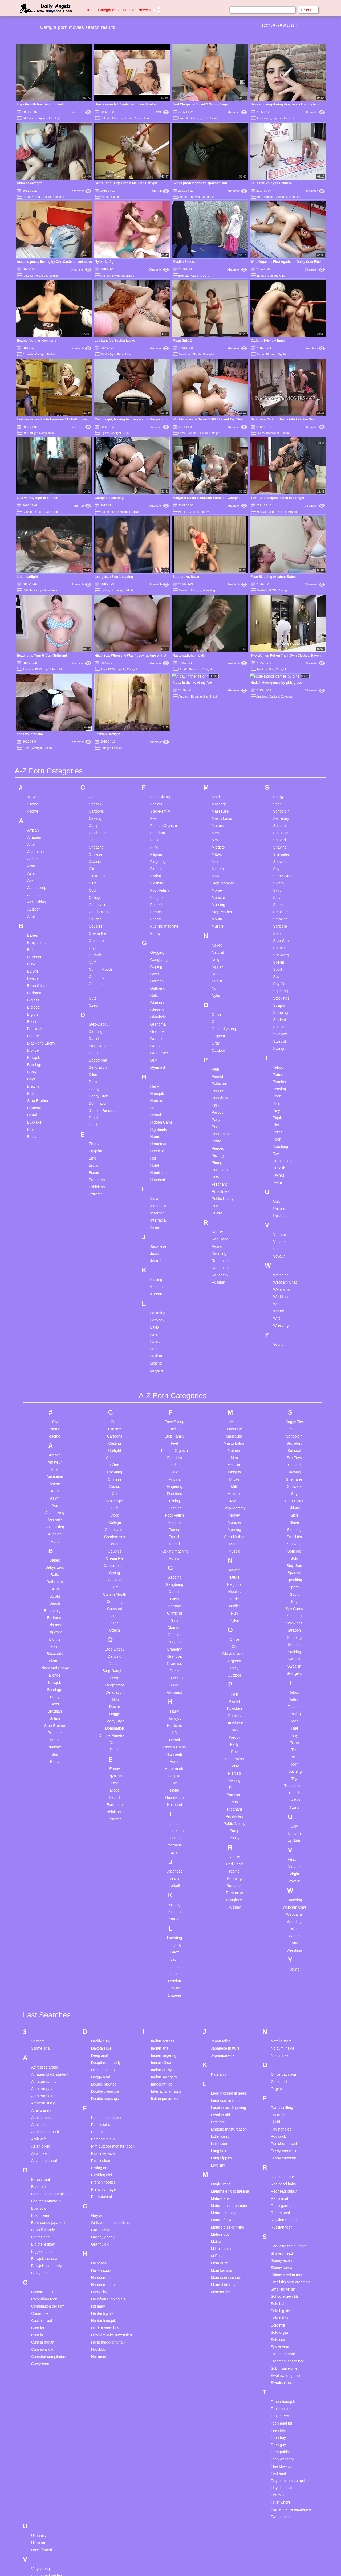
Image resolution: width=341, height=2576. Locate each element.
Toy (276, 1025)
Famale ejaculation (107, 1989)
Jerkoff (155, 1132)
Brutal (32, 987)
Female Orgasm (163, 697)
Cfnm (93, 712)
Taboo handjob (283, 2273)
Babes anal (40, 2051)
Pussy (217, 1085)
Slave (277, 769)
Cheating (96, 719)
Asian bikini (40, 2018)
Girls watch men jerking (110, 2094)
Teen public (280, 2323)
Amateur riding (43, 1967)
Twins (278, 1054)
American (184, 354)
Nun (215, 860)
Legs (154, 1220)
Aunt (31, 788)
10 (284, 25)
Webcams (281, 1161)
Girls (282, 275)
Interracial (158, 1092)
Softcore (280, 798)
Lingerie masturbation (229, 2001)
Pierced (218, 1020)
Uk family (39, 2407)
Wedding (280, 1168)
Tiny (276, 982)
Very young (40, 2440)
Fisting (155, 748)
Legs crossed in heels (229, 1965)
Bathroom (272, 433)
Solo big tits (280, 2182)
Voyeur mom (41, 2469)
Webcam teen (42, 2517)
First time (158, 740)
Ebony (94, 1015)
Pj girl (275, 1994)
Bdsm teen (40, 2087)
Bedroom (34, 864)
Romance (220, 1132)
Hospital (157, 1023)
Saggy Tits (281, 668)
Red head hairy (283, 2056)
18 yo (31, 668)
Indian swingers (164, 1949)
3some (32, 676)
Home (90, 10)
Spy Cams (281, 855)
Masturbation (222, 690)
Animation (35, 723)
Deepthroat (98, 932)
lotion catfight (27, 577)
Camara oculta (43, 2163)
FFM (154, 719)
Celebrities (97, 704)
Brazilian (34, 958)
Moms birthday (223, 2156)
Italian (155, 1099)
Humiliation (159, 1044)
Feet (154, 690)
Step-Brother (37, 972)
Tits (276, 996)
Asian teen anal (44, 2032)
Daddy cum (100, 1913)
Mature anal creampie (229, 2077)
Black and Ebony (41, 915)
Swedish (280, 913)
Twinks (279, 1047)
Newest (144, 10)
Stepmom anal (283, 2225)
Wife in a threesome (47, 2531)
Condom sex (99, 783)
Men (215, 704)
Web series (40, 2488)
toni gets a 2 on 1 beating (114, 577)
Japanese (158, 1118)
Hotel (154, 1037)
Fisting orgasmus (105, 2039)
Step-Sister (282, 748)
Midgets (218, 719)
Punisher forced (284, 2015)
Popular (129, 10)
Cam (93, 668)
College (95, 769)
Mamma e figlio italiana (230, 2063)
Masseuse (220, 683)
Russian (218, 1154)
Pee (215, 998)
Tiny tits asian (282, 2359)
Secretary (281, 690)
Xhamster (81, 112)
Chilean (117, 118)
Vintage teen (41, 2455)
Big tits (281, 354)
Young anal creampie (48, 2550)
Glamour (157, 874)
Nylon (116, 275)
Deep (93, 925)
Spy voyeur (280, 2218)
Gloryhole (158, 889)
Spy (276, 848)
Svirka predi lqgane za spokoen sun (200, 183)
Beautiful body (43, 2101)
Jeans (155, 1125)
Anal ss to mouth (45, 2003)
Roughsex (220, 1147)
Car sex (95, 676)
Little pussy (220, 2008)
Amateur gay (41, 1960)
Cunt (93, 863)
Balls (31, 821)
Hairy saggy (101, 2142)
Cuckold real (41, 2192)
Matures (218, 697)
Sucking (279, 898)
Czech (94, 877)
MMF (216, 748)
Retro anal (279, 2070)
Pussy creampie (284, 2022)
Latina (155, 1213)
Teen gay (278, 2316)
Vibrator (279, 1106)
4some (32, 683)
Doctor (94, 953)
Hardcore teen (103, 2156)
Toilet (277, 1004)
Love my (218, 2037)
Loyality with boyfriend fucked (40, 104)
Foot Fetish (159, 762)
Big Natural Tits (266, 511)
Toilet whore (281, 2374)
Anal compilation (45, 1989)
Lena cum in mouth (226, 1972)
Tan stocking (281, 2280)
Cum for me (41, 2199)
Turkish (279, 1040)
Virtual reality (42, 2462)
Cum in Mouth (100, 841)
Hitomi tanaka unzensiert (111, 2207)
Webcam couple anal (48, 2495)
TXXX (161, 112)
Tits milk (277, 2367)
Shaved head (282, 2125)
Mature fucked (222, 2092)
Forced (156, 776)
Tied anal (278, 2345)
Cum (93, 834)
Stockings (127, 275)
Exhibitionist (99, 1058)
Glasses (157, 881)
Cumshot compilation (48, 2228)
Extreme (96, 1066)
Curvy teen (40, 2235)
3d (24, 118)
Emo (92, 1030)
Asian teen (40, 2025)
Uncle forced (41, 2421)
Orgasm (218, 908)
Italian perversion (165, 1970)
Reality (217, 1103)
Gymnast (157, 939)
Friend (155, 791)
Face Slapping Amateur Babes (274, 577)
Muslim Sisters (184, 262)
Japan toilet (220, 1913)
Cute (126, 433)
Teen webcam (282, 2331)
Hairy (154, 958)
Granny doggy (103, 2109)
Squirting (280, 863)
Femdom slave (103, 2011)
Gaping (156, 838)
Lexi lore (218, 1994)
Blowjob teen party (46, 2137)
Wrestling (52, 511)
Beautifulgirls (50, 275)
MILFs (217, 726)
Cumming (97, 848)
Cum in (37, 2207)
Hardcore (158, 972)
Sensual (280, 697)
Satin (277, 676)
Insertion (157, 1085)
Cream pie (39, 2185)
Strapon (279, 877)
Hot (153, 1030)
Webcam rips (42, 2510)
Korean (156, 1166)
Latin (154, 1206)
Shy (276, 740)
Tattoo (278, 946)
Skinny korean (282, 2139)
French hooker (103, 2054)
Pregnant (219, 1056)
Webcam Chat (285, 1154)
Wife (277, 1190)
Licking (156, 1235)
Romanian (220, 1139)
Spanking (281, 827)
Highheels (158, 1001)
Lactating (157, 1184)
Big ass (277, 118)
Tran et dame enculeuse (291, 2381)
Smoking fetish (283, 2161)
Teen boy (278, 2309)
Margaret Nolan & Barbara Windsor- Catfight (206, 498)
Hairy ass (99, 2135)
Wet (276, 1175)
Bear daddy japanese (48, 2094)
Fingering (158, 733)
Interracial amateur (166, 1963)
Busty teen (40, 2145)
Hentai (155, 987)
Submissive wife (284, 2240)
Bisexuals (35, 900)
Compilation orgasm (47, 2178)
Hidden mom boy (105, 2199)
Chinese (58, 196)
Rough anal (280, 2084)
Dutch (94, 996)
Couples (95, 798)
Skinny (278, 755)
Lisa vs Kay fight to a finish (37, 498)
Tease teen (280, 2288)
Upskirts (280, 1087)
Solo (277, 805)
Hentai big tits (102, 2185)
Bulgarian (209, 196)
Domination (293, 196)
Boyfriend (43, 118)
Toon (277, 1011)
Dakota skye (101, 1920)
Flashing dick (102, 2047)
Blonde (104, 196)
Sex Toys (280, 704)
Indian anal (160, 1920)
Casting (95, 690)
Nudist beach (282, 1927)
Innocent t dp (162, 1956)
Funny (205, 511)
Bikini (31, 893)
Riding (217, 1118)
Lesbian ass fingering (228, 1979)
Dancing (95, 903)
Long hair (218, 2022)
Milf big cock (221, 2120)
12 (292, 25)
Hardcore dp (101, 2149)
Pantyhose (220, 970)
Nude (216, 845)
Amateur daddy (43, 1953)
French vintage (103, 2061)
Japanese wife (223, 1927)
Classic (95, 733)
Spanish (280, 819)
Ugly (277, 1073)
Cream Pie (97, 805)
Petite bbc (279, 1986)
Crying (94, 819)
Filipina (156, 726)
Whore (278, 1183)
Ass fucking (36, 759)
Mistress (218, 740)
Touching (280, 1018)
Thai (276, 975)
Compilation (47, 433)
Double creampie (105, 1963)
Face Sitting (210, 118)
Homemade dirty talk (108, 2214)
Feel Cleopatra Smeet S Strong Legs (200, 104)
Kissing (156, 1151)
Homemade (159, 1015)
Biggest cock (41, 2123)
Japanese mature (225, 1920)
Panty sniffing (282, 1979)
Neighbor (219, 831)
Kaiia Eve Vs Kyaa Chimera (271, 183)
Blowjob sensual (44, 2130)
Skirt (277, 762)
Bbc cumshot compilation (52, 2065)
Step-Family (160, 683)
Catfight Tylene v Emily (268, 340)
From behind (101, 2068)
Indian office (161, 1934)
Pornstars (220, 1041)
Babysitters (36, 814)
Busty (31, 1008)
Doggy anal (100, 1949)
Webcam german (45, 2502)
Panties (218, 962)
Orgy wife (278, 1960)
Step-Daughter (101, 917)
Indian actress (162, 1913)
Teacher (279, 953)
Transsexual (283, 1032)
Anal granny (41, 1982)
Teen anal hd (281, 2295)
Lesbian (134, 511)
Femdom (157, 704)
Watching (281, 1147)
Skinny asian (281, 2132)
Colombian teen (44, 2171)
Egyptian (96, 1023)
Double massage (105, 1970)
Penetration (221, 1006)
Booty (32, 943)
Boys (31, 951)
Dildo (93, 946)
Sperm (278, 834)
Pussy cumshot (283, 2030)
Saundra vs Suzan (186, 577)
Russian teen (282, 2099)
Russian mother (284, 2092)
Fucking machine (164, 798)
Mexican (218, 712)
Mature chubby (223, 2084)
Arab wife (39, 2011)
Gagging (157, 824)
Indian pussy (161, 1941)
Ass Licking (263, 118)
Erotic (93, 1037)
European (97, 1051)
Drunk (94, 989)
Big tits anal (40, 2109)
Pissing (218, 1027)
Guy (153, 932)
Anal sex (38, 1996)
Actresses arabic (45, 1939)
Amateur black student (49, 1946)
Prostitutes (220, 1063)
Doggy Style (99, 968)
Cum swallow (42, 2221)
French (156, 783)
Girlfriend (157, 860)
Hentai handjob (103, 2192)
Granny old (100, 2116)
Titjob (277, 989)
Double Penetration (136, 118)
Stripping (280, 884)
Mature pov (220, 2106)
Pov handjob (281, 2001)
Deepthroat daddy (106, 1934)
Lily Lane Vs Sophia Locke (115, 340)
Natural (218, 824)
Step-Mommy (223, 755)
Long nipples (221, 2030)
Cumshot (96, 855)
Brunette (183, 118)
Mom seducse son (226, 2149)
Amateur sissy (43, 1975)
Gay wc (97, 2087)
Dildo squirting (103, 1941)
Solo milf (278, 2197)
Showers (280, 733)
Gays (154, 845)
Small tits (280, 783)
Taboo (278, 939)
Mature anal (220, 2070)
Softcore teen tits (285, 2168)
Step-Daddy (98, 896)
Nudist (217, 853)
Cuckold (95, 827)
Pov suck (278, 2008)
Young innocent (44, 2572)
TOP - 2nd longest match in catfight (278, 498)
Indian (155, 1070)
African (33, 702)
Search (308, 10)
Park (215, 977)
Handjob (157, 965)
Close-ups (97, 748)
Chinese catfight (29, 183)
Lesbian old (220, 1986)
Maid (216, 668)
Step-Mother (222, 783)
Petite (216, 1013)
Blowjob (196, 196)
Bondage (34, 936)
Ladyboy (157, 1192)
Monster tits (220, 2163)
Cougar (95, 791)
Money (217, 762)
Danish (94, 910)
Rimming (219, 1125)
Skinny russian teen (287, 2146)
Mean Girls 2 (182, 340)
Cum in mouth (42, 2214)
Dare (206, 275)
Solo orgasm (281, 2204)
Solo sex (278, 2211)
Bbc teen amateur (46, 2073)
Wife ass (38, 2524)
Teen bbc (278, 2302)
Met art (216, 2113)
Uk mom (38, 2414)
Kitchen (156, 1158)
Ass (37, 275)
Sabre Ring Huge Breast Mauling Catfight (126, 183)
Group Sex (159, 925)
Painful (217, 948)
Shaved (279, 712)
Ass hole (34, 766)
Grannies (157, 910)
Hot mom (98, 2228)
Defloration (98, 939)
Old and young (224, 900)
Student (279, 891)
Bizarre (33, 908)
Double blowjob (104, 1956)
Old (214, 893)
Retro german (282, 2077)
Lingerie (157, 1242)
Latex (154, 1199)
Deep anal (99, 1927)
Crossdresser (100, 812)
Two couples (281, 2388)
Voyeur (279, 1128)
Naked (217, 817)
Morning (218, 776)
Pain (215, 941)
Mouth (217, 791)
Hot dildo (98, 2221)
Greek (155, 917)
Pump (216, 1077)
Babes (31, 118)
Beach (32, 850)
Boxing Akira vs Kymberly (36, 340)
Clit (91, 740)
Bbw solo (38, 2080)
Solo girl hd (280, 2190)
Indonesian (159, 1077)
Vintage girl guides (46, 2448)
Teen (277, 968)
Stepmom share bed (287, 2233)
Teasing (279, 961)
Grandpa (157, 903)
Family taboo (101, 1996)
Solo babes (280, 2175)
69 (102, 354)
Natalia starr (281, 1913)
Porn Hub (159, 191)
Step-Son (281, 812)
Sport (277, 841)
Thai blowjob (281, 2338)
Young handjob (43, 2564)
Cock (93, 762)
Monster (218, 769)
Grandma (158, 896)
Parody (217, 984)
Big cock (34, 879)
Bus (30, 1001)
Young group (41, 2557)
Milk (215, 733)
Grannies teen (103, 2101)
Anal (259, 196)
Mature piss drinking (227, 2099)
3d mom (38, 1913)
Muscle (217, 798)
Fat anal (98, 2003)
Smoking (280, 791)
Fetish (51, 354)
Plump (217, 1034)
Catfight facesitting (109, 498)
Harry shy (99, 2163)
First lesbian (101, 2032)
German (157, 853)
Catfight (56, 118)
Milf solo (217, 2127)
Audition (34, 781)
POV (216, 1049)
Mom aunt (219, 2135)
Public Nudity (222, 1070)
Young (278, 1216)
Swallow (280, 906)
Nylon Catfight (106, 262)
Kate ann (218, 1946)
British (32, 965)
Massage (219, 676)
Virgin (278, 1121)
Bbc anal (38, 2058)
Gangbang (159, 831)
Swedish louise (283, 2254)
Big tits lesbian (43, 2116)
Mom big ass (221, 2142)
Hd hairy (98, 2178)
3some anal (40, 1920)
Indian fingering (164, 1927)
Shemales (281, 726)
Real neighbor (282, 2048)
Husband (157, 1051)
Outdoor (218, 922)
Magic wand (221, 2056)
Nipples (218, 838)
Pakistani (219, 955)
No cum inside (282, 1920)
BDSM (35, 196)
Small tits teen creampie (290, 2154)
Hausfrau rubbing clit (108, 2171)
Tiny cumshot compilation (291, 2352)
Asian (26, 196)
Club (92, 755)
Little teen (219, 2015)
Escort (94, 1044)
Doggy (94, 961)
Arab (31, 738)
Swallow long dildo (286, 2247)
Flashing (157, 755)
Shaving (280, 719)
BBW (181, 433)
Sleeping (280, 776)
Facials (156, 676)
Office (216, 886)
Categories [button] (109, 10)
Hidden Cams (161, 994)
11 (288, 25)
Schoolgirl (281, 683)
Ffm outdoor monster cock (113, 2018)
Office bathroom (284, 1946)
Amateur (183, 196)
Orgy (216, 915)
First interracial (103, 2025)
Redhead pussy (284, 2063)
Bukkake (34, 994)
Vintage (39, 511)
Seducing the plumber (289, 2118)
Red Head (220, 1111)
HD (153, 979)
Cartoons (96, 683)
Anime (32, 730)
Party (216, 991)
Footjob (156, 769)
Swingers (281, 920)
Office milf (279, 1953)
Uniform (279, 1080)
